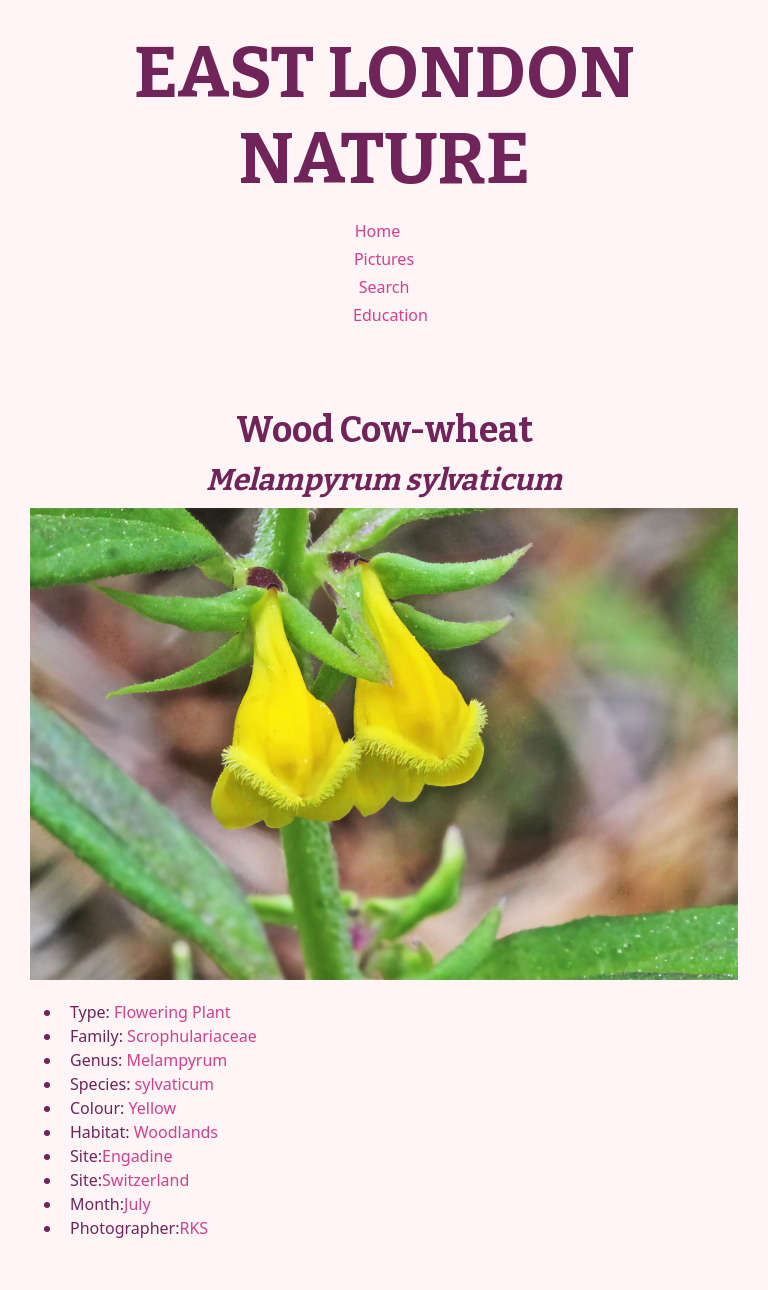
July (137, 1204)
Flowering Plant (172, 1012)
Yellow (152, 1108)
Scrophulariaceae (192, 1036)
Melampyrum (177, 1060)
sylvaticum (175, 1084)
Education (390, 315)
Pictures (384, 259)
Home (378, 231)
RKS (193, 1228)
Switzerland (145, 1180)
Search (384, 287)
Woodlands (176, 1132)
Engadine (137, 1156)
